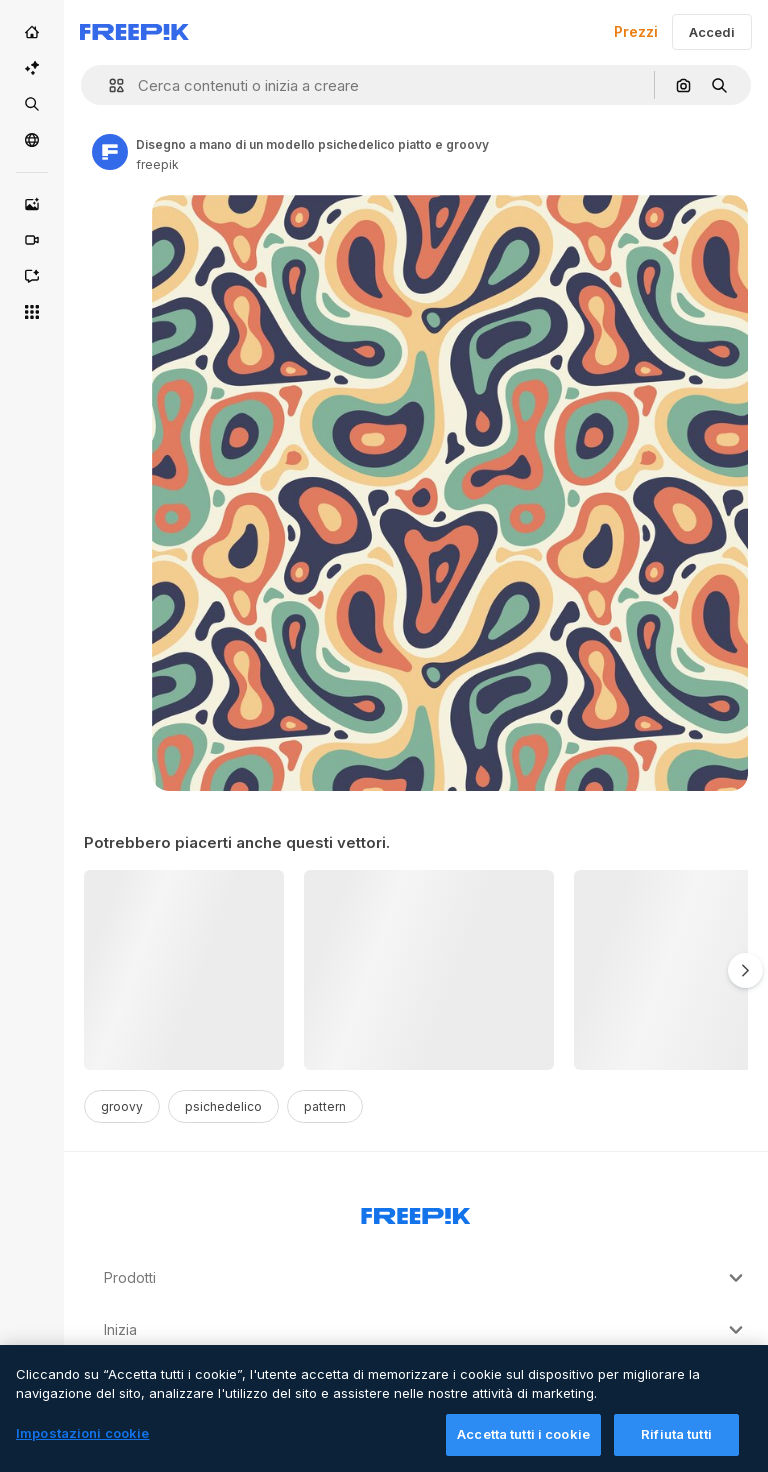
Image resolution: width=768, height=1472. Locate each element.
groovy (122, 1106)
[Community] (32, 140)
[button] (108, 85)
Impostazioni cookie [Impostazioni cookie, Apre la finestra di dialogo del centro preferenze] (82, 1445)
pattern (325, 1106)
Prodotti (426, 1278)
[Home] (32, 32)
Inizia (426, 1330)
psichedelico (223, 1106)
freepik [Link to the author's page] (157, 164)
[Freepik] (134, 32)
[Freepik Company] (416, 1212)
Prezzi (636, 31)
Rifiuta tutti (676, 1446)
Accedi (712, 32)
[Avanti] (745, 970)
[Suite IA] (32, 68)
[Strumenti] (32, 312)
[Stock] (32, 104)
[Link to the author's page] (110, 152)
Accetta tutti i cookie (523, 1446)
